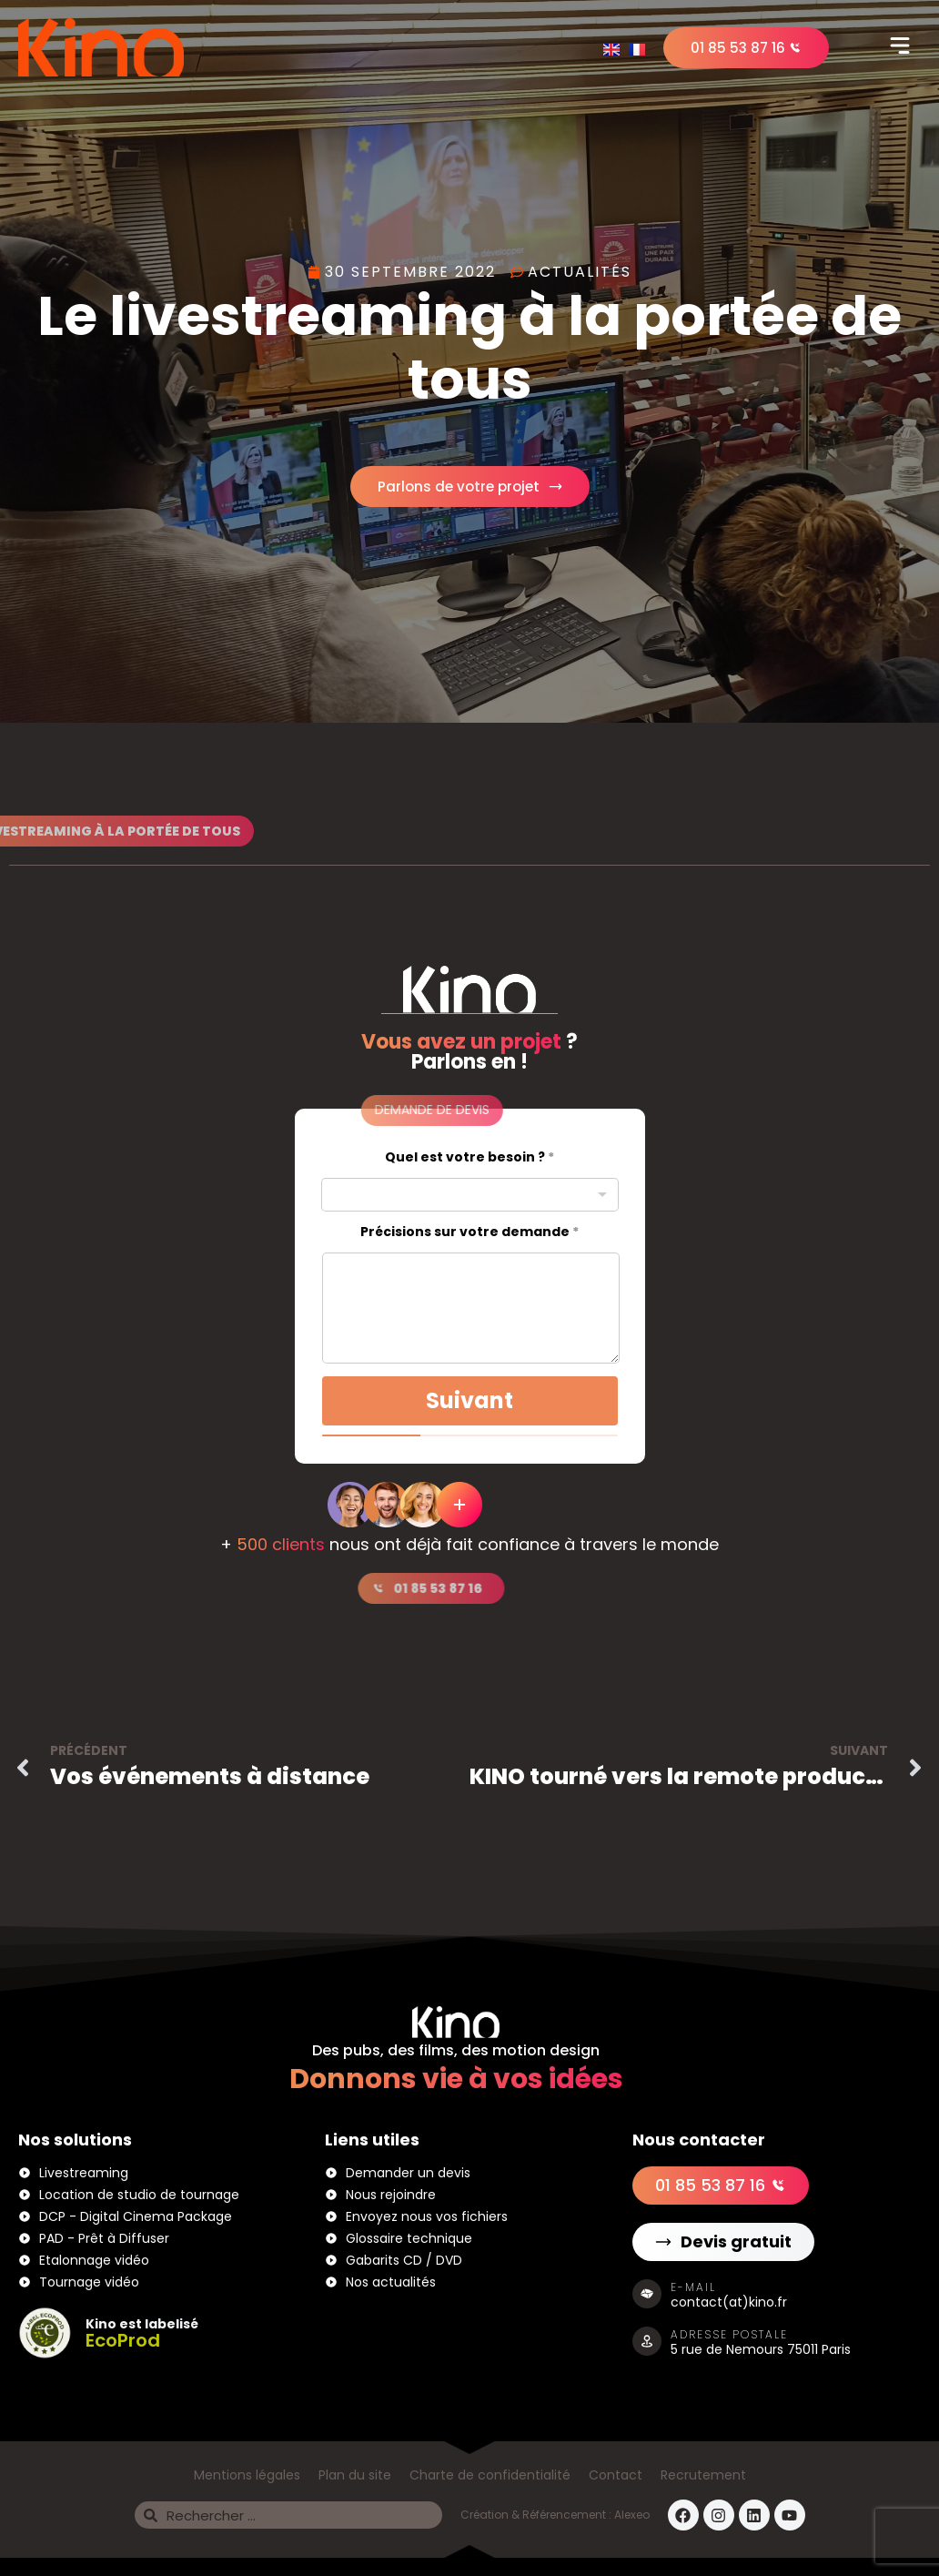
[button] (900, 47)
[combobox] (470, 1195)
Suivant (469, 1400)
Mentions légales (247, 2475)
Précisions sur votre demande (469, 1232)
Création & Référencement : (537, 2514)
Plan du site (354, 2475)
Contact (615, 2475)
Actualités (579, 271)
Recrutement (703, 2475)
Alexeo (632, 2514)
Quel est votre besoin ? (469, 1157)
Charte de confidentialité (489, 2475)
